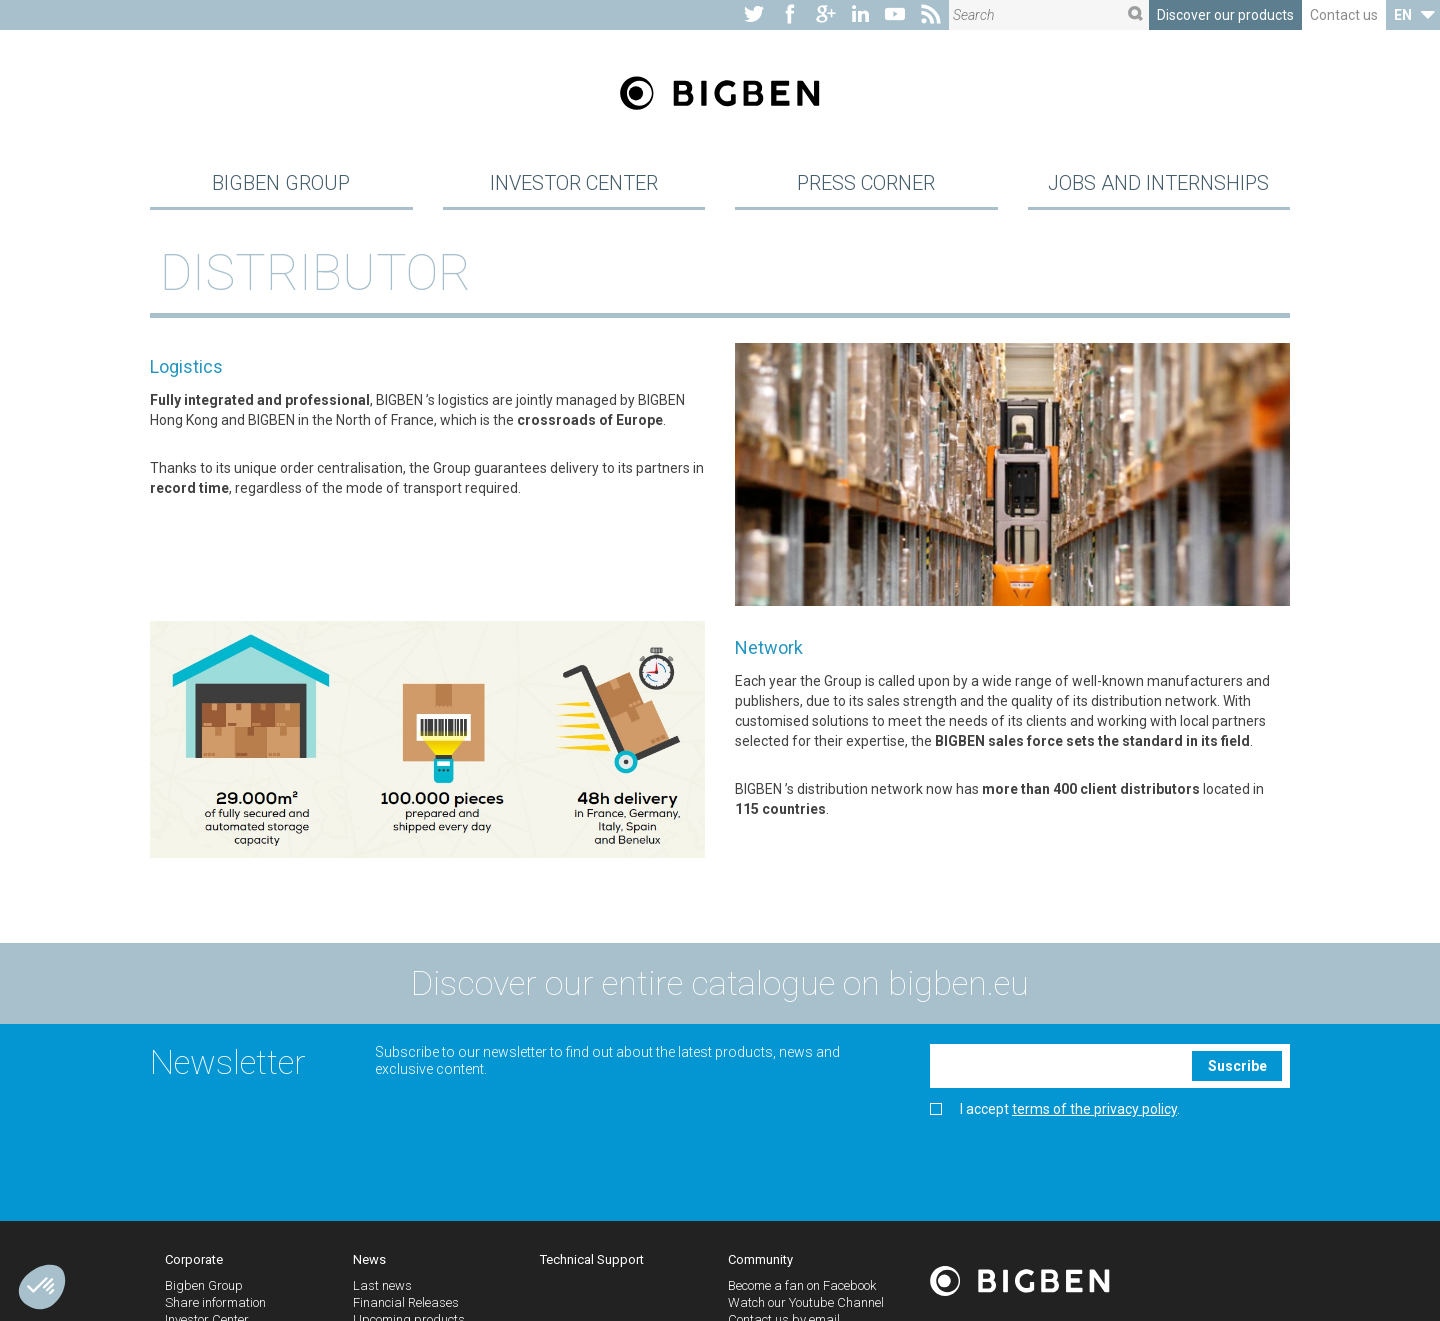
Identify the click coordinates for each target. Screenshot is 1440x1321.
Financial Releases (406, 1305)
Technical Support (592, 1261)
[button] (42, 1287)
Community (760, 1261)
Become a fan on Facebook (802, 1288)
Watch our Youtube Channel (806, 1305)
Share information (215, 1305)
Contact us (1344, 15)
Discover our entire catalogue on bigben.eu (720, 986)
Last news (382, 1288)
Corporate (194, 1261)
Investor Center (574, 184)
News (369, 1261)
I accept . (1055, 1112)
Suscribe (1237, 1068)
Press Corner (866, 184)
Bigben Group (281, 184)
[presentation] (1082, 1164)
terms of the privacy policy (1094, 1112)
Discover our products (1225, 15)
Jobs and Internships (1158, 184)
